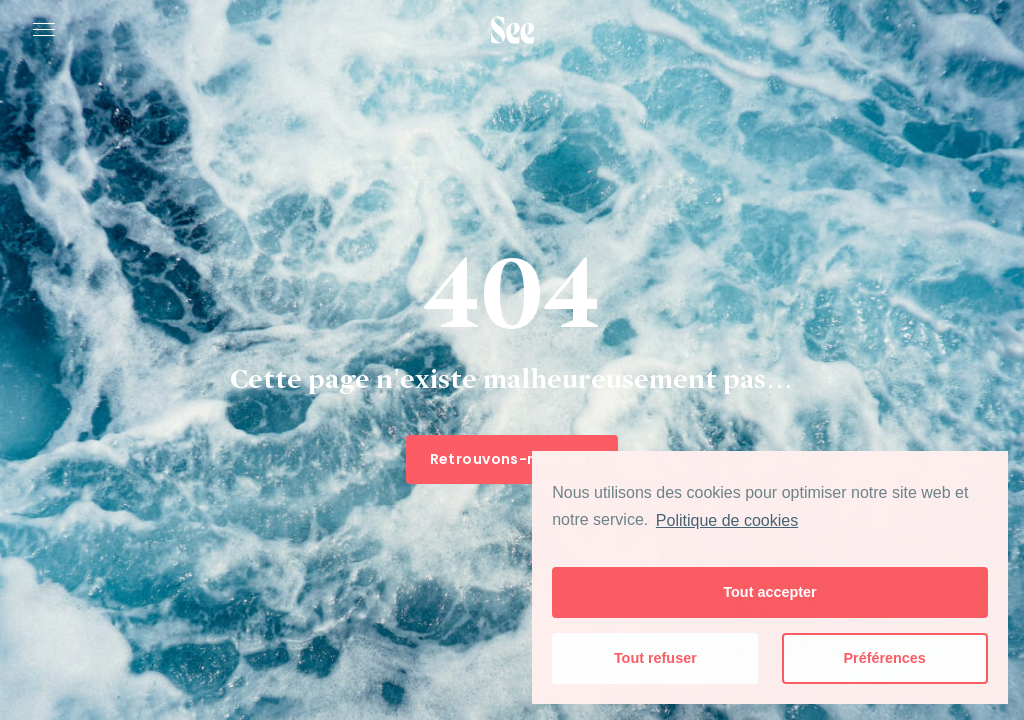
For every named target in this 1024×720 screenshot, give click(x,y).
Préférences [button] (884, 658)
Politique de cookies (727, 520)
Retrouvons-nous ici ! (512, 459)
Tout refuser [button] (655, 658)
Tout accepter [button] (769, 592)
